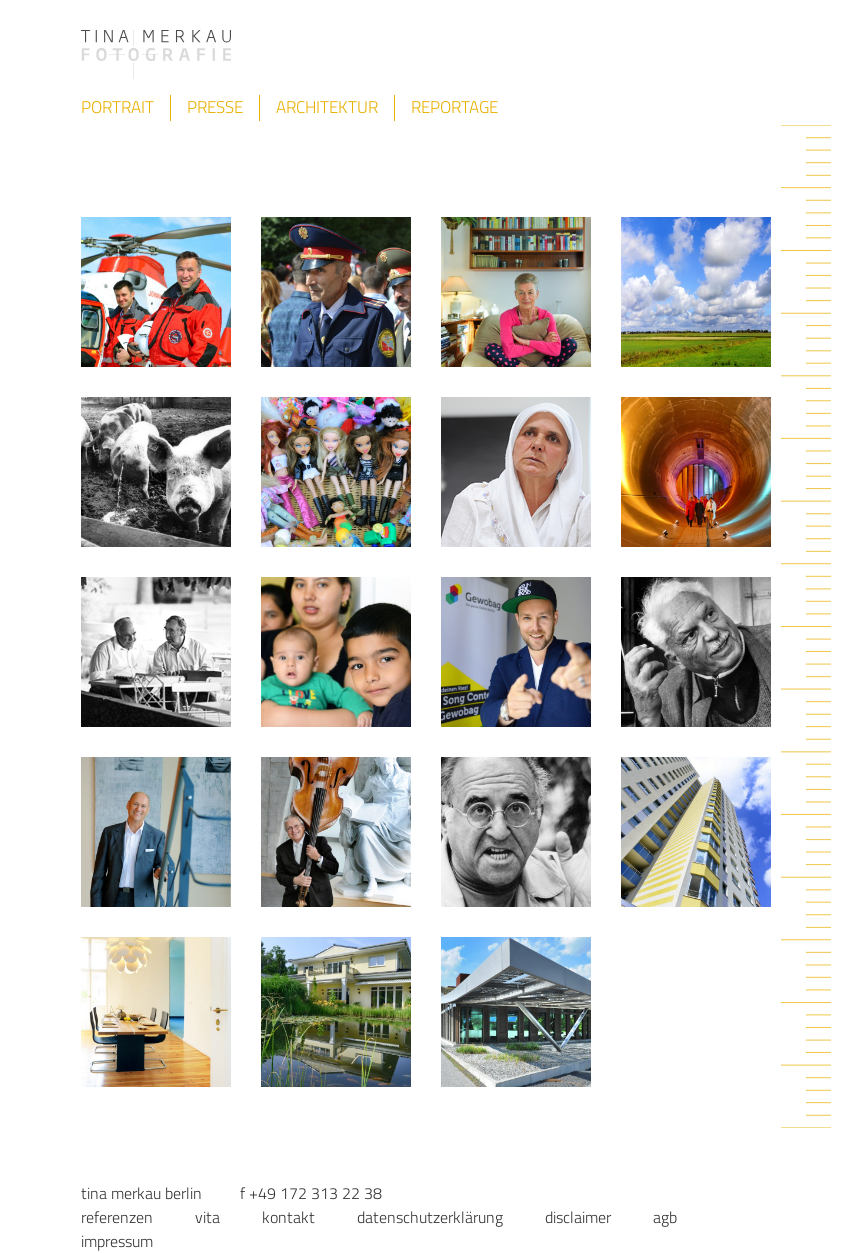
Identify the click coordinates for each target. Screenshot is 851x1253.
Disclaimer (578, 1217)
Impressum (117, 1241)
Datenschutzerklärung (430, 1217)
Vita (207, 1217)
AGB (665, 1217)
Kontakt (288, 1217)
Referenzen (117, 1217)
